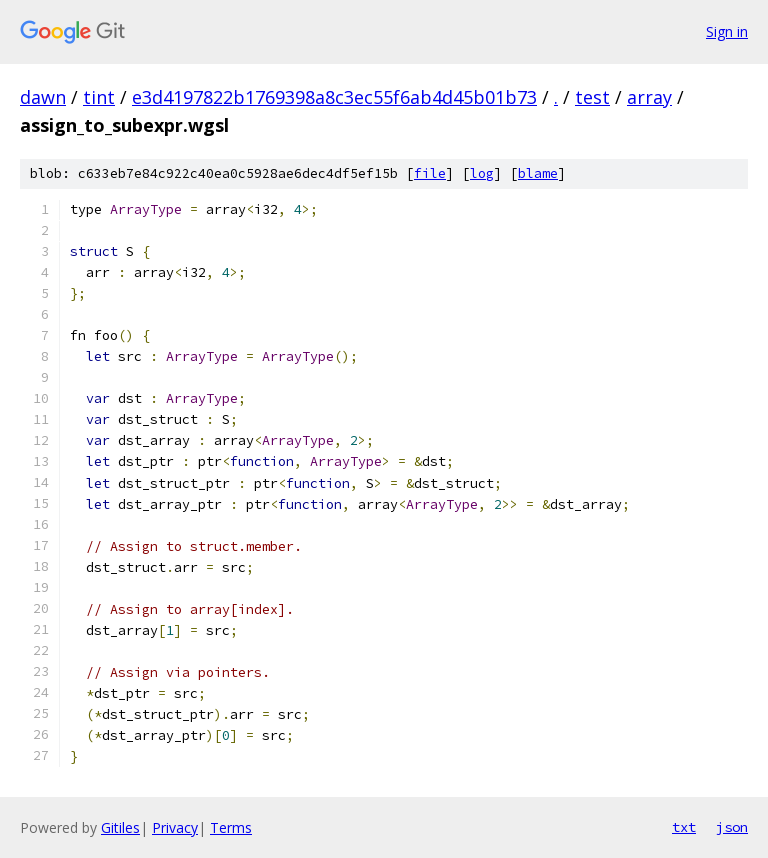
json (732, 827)
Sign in (727, 31)
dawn (43, 97)
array (649, 97)
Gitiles (120, 827)
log (482, 173)
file (430, 173)
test (592, 97)
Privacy (175, 827)
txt (684, 827)
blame (538, 173)
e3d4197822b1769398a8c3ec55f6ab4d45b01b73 (334, 97)
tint (99, 97)
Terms (231, 827)
